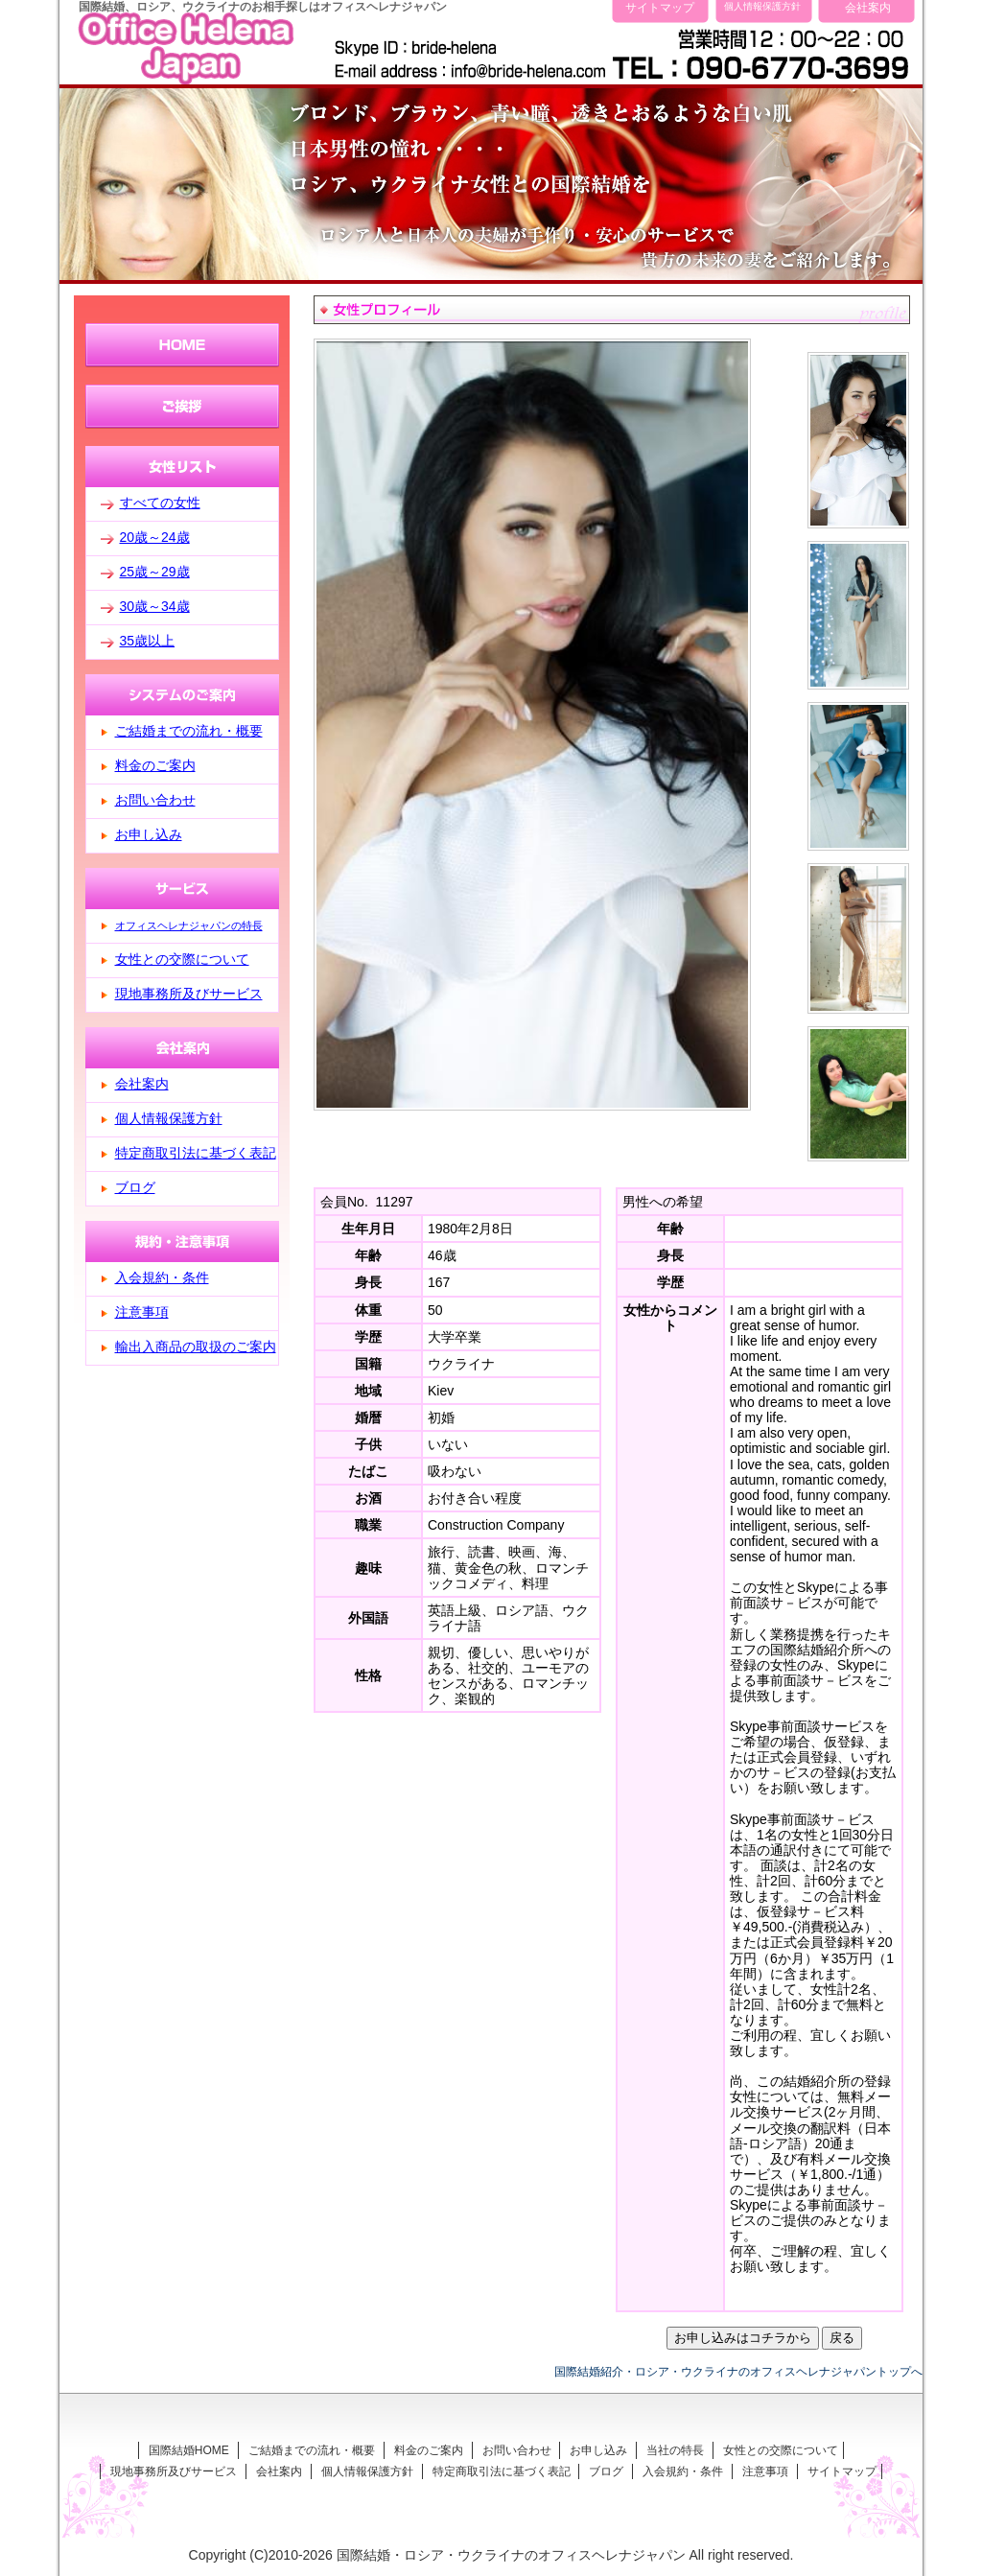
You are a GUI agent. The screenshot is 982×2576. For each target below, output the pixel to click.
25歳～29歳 (155, 571)
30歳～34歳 (155, 606)
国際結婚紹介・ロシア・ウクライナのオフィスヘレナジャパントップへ (738, 2371)
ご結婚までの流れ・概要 (189, 730)
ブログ (135, 1187)
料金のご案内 (155, 765)
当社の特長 (675, 2450)
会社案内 (868, 7)
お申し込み (148, 834)
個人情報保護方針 (762, 6)
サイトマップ (659, 7)
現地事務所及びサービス (189, 993)
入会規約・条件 (162, 1277)
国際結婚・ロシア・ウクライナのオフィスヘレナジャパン (511, 2555)
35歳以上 (147, 640)
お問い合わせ (155, 800)
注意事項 (142, 1312)
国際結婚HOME (189, 2450)
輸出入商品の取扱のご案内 (195, 1346)
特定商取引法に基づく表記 (195, 1152)
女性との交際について (182, 959)
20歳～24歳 (155, 537)
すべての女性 (160, 502)
